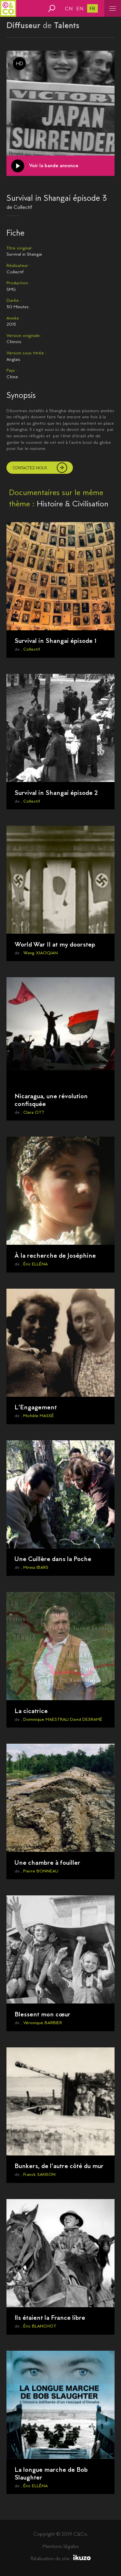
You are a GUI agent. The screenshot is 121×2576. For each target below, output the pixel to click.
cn (69, 8)
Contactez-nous (30, 467)
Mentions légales (60, 2546)
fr (92, 8)
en (79, 8)
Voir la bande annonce (53, 165)
